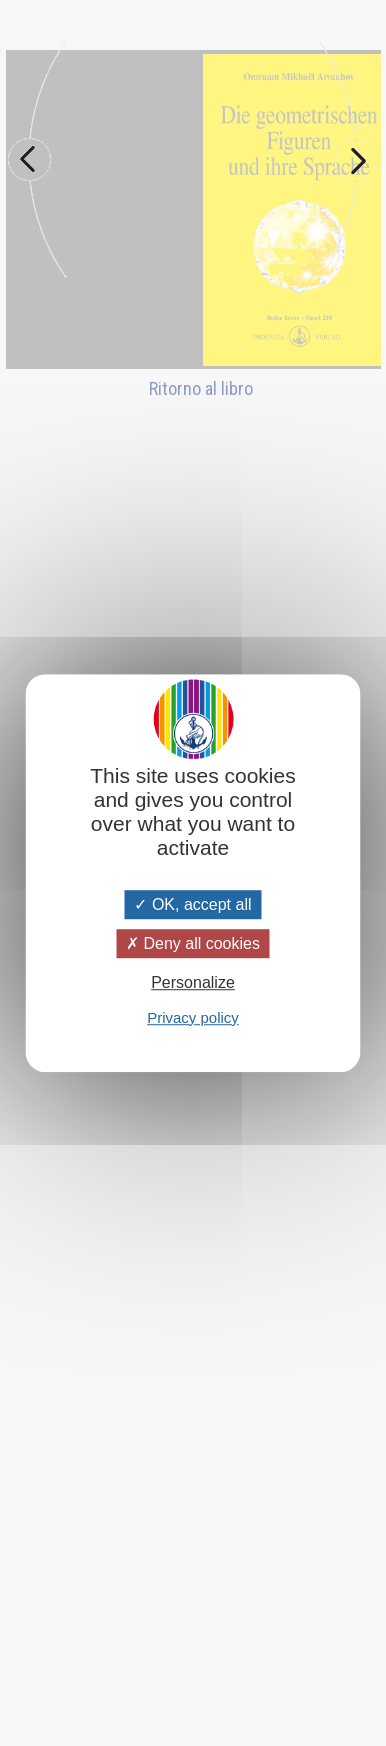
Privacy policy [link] (193, 1017)
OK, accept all (192, 904)
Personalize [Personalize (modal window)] (193, 983)
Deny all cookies (193, 943)
